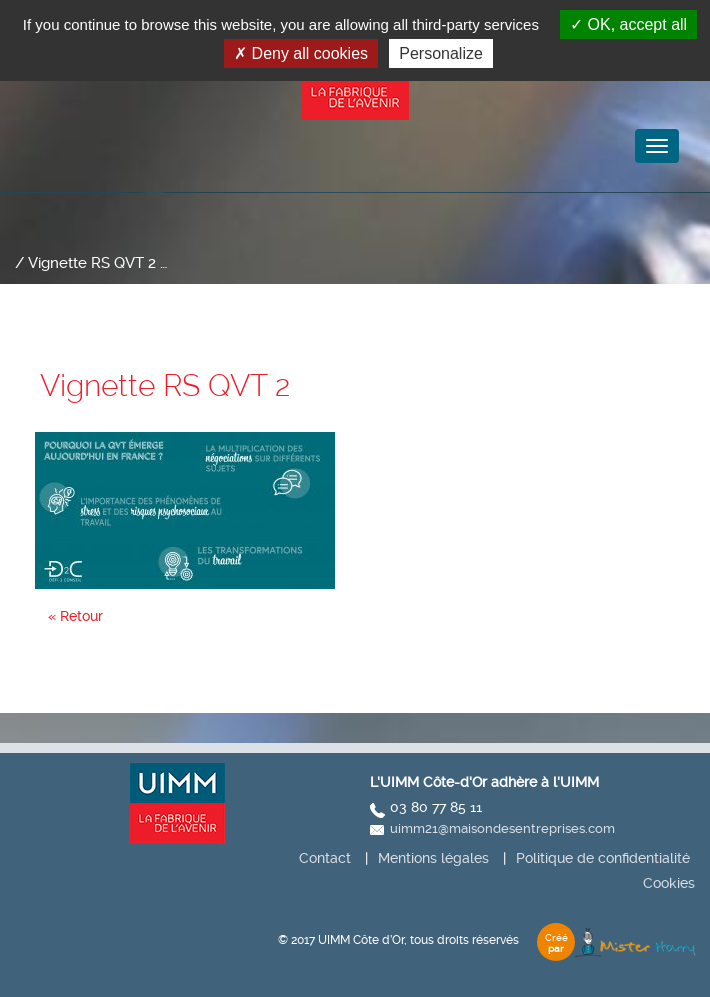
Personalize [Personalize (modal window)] (441, 53)
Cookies (669, 883)
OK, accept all (628, 24)
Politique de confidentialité (603, 858)
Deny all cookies (301, 53)
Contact (325, 858)
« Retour (75, 616)
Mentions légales (433, 858)
